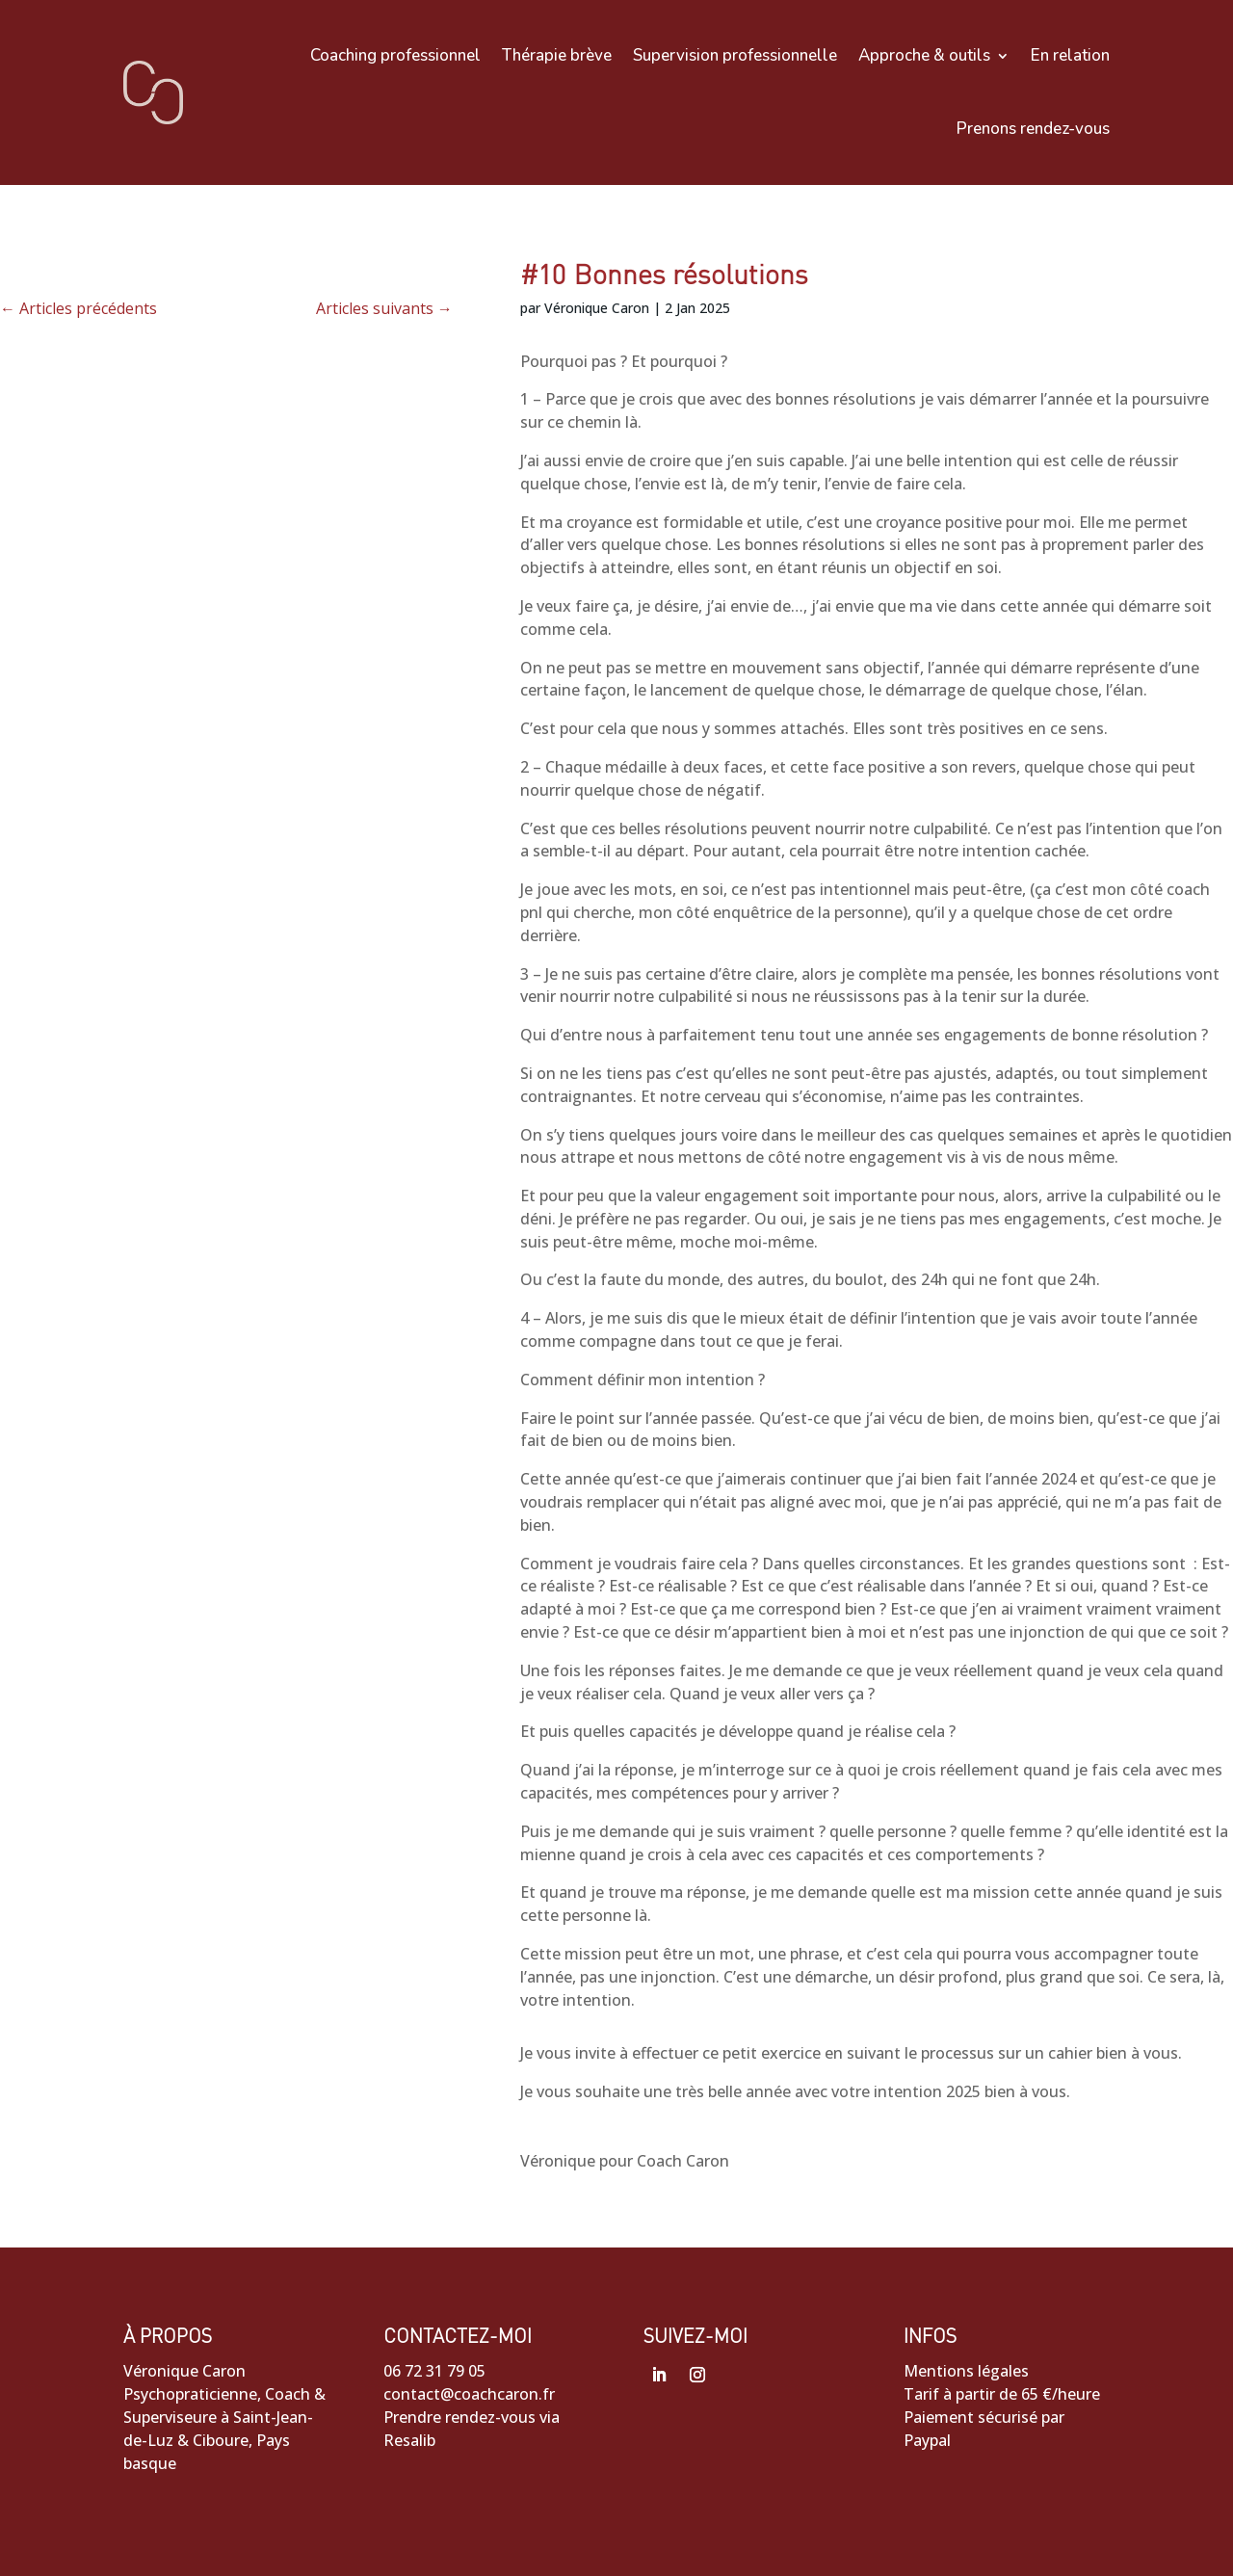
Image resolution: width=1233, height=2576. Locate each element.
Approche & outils (924, 55)
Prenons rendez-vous (1033, 129)
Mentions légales (966, 2370)
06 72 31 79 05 (434, 2370)
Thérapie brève (557, 55)
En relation (1070, 55)
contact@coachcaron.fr (469, 2394)
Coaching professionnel (395, 55)
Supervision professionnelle (735, 55)
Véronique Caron (596, 308)
